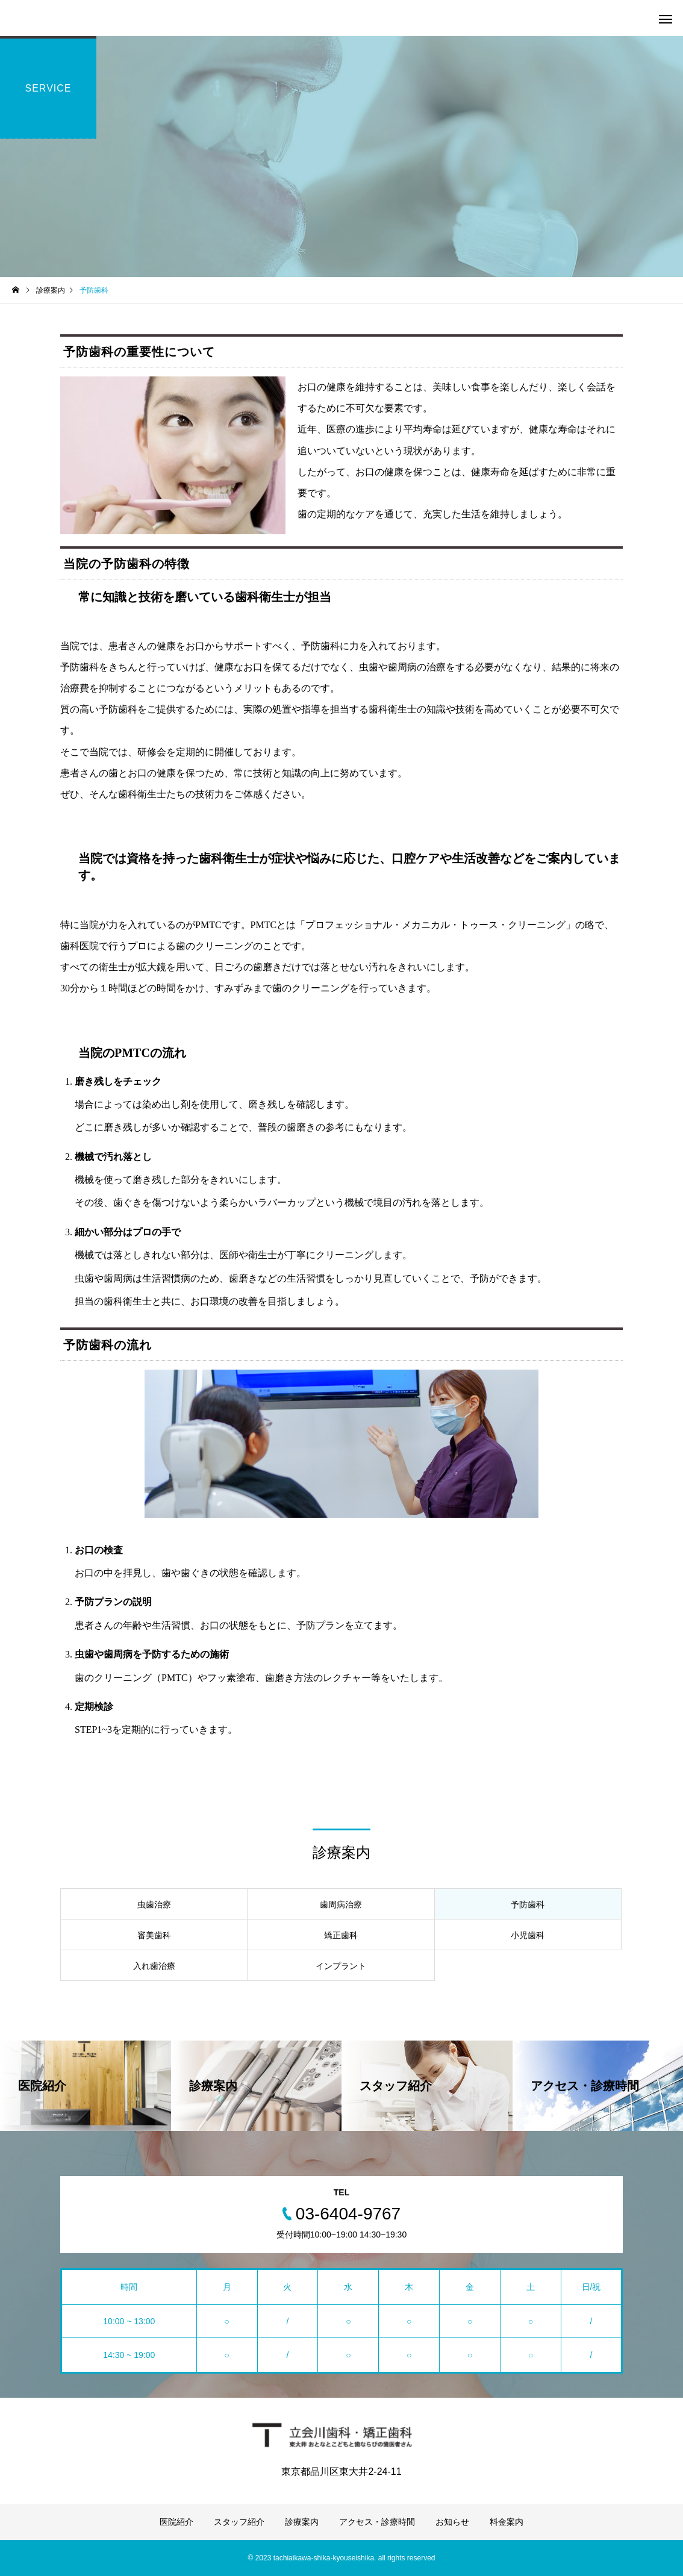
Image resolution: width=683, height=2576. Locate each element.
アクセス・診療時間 (377, 2522)
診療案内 (302, 2522)
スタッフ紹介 (239, 2522)
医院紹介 (176, 2522)
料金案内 (506, 2522)
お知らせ (452, 2522)
